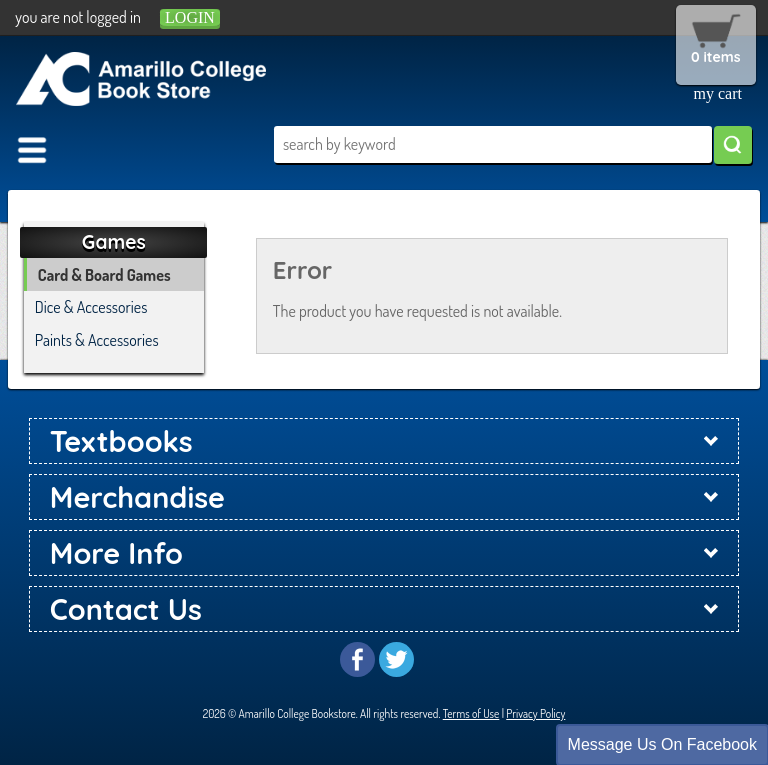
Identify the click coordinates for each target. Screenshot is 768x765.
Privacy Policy (535, 713)
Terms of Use (471, 713)
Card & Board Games (104, 275)
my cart (718, 93)
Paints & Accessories (97, 340)
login (190, 17)
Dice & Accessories (91, 307)
